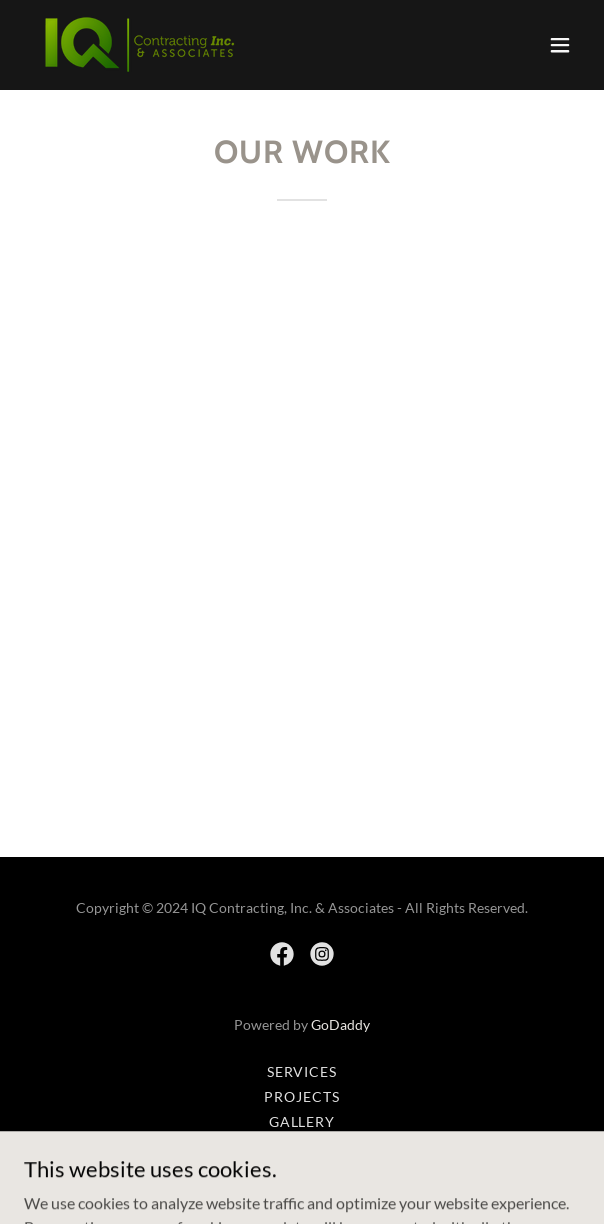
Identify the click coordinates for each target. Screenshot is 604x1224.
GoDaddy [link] (340, 1024)
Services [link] (302, 1071)
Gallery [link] (302, 1121)
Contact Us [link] (302, 1146)
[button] (560, 45)
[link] (137, 45)
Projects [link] (302, 1096)
